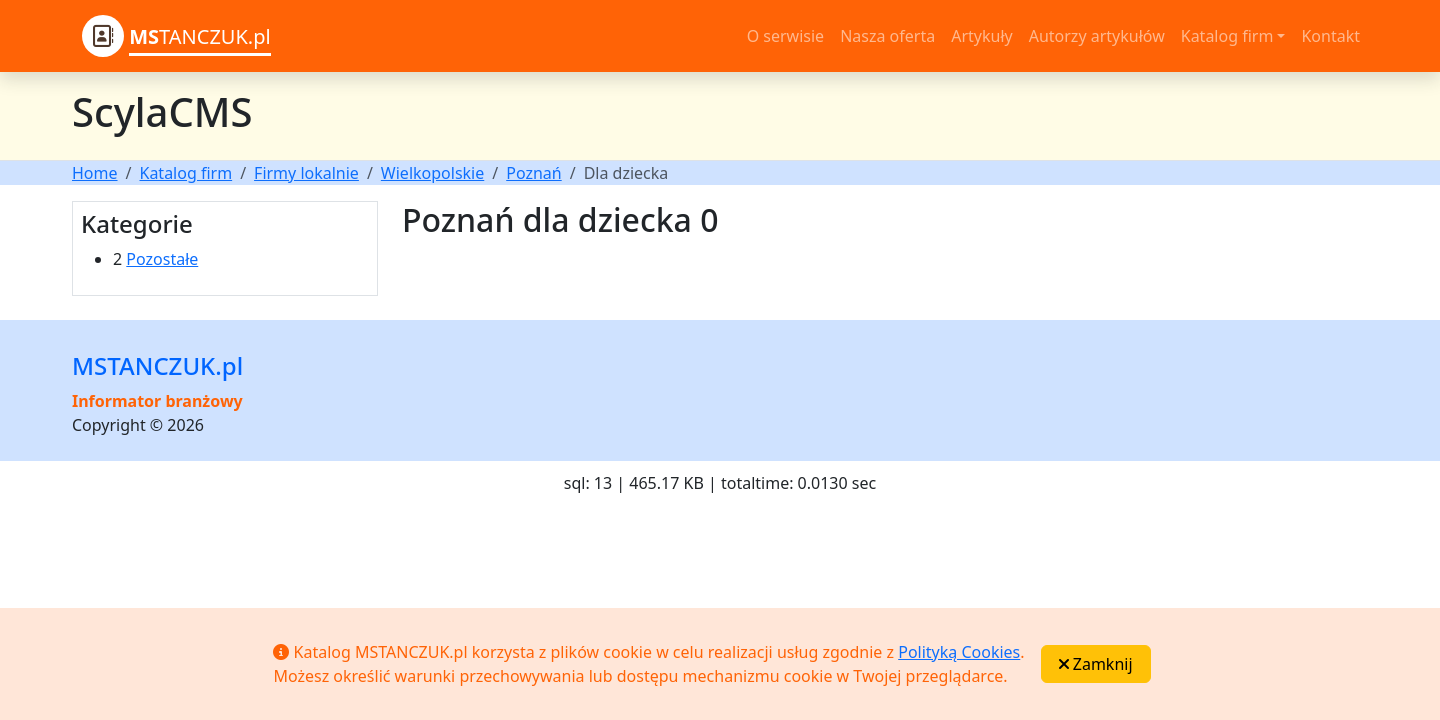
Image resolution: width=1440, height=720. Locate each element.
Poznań (533, 173)
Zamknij (1096, 664)
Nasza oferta (887, 36)
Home (95, 173)
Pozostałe (162, 259)
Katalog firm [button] (1227, 36)
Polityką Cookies (959, 652)
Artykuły (982, 36)
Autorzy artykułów (1097, 36)
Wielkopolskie (432, 173)
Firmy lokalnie (306, 173)
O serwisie (785, 36)
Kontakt (1330, 36)
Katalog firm (185, 173)
